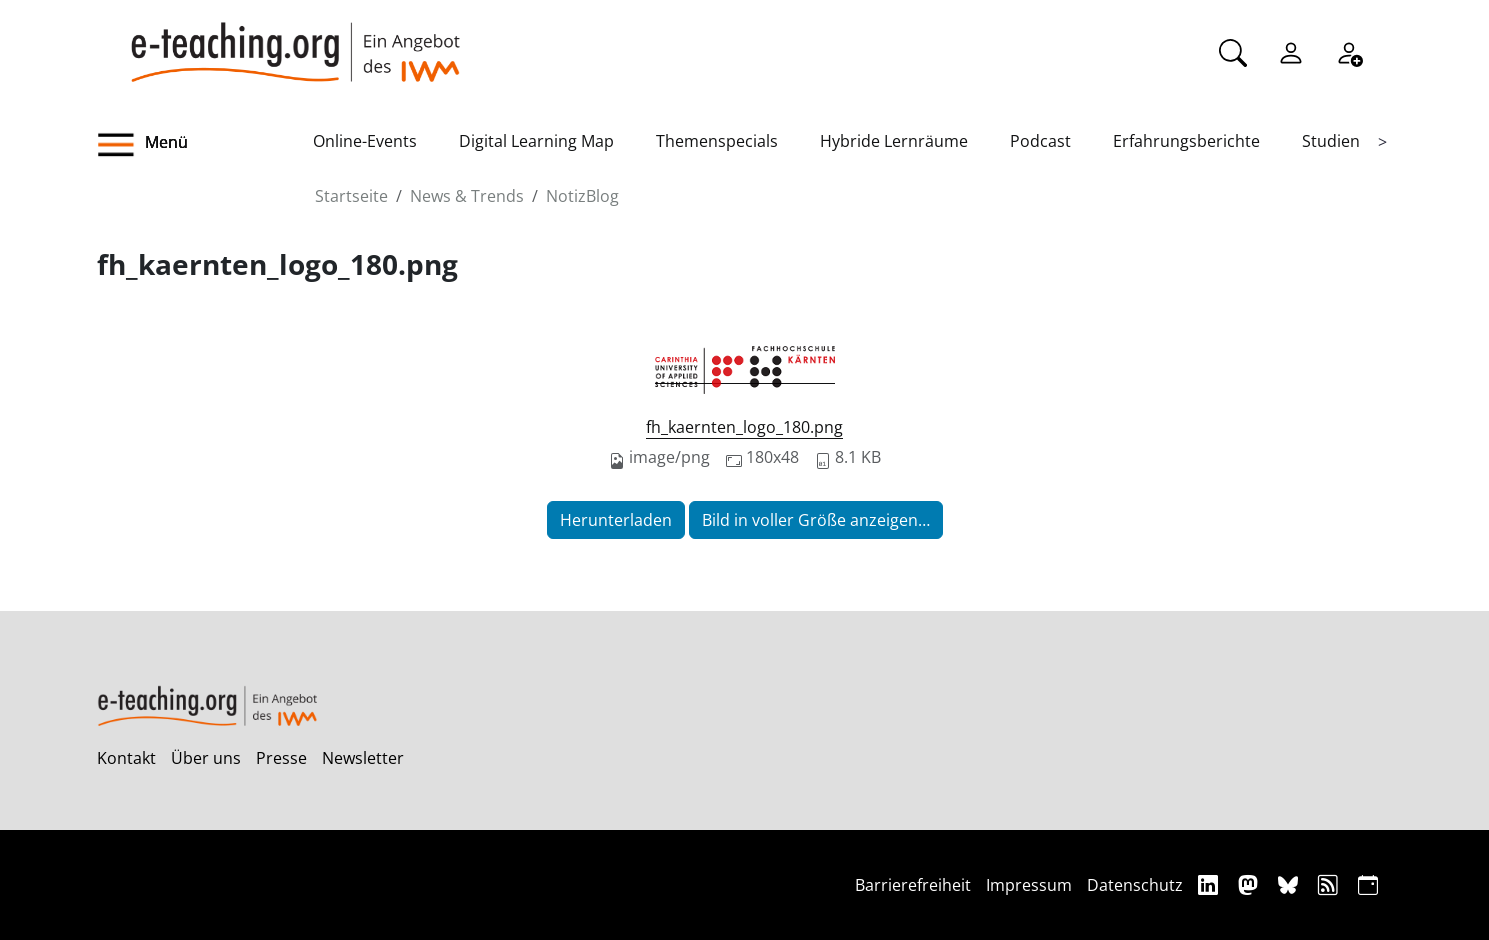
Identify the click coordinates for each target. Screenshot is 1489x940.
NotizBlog (582, 196)
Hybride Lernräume (894, 141)
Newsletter (363, 758)
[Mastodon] (1250, 884)
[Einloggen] (1291, 51)
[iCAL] (1368, 884)
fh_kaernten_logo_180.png (744, 427)
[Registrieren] (1349, 51)
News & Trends (467, 196)
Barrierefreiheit (913, 885)
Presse (281, 758)
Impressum (1029, 885)
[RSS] (1330, 884)
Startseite (351, 196)
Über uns (206, 758)
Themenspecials (717, 141)
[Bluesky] (1290, 884)
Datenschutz (1135, 885)
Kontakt (126, 758)
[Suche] (1233, 51)
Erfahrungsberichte (1186, 141)
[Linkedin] (1210, 884)
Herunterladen (616, 520)
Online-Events (365, 141)
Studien (1331, 141)
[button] (205, 145)
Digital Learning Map (536, 141)
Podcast (1040, 141)
